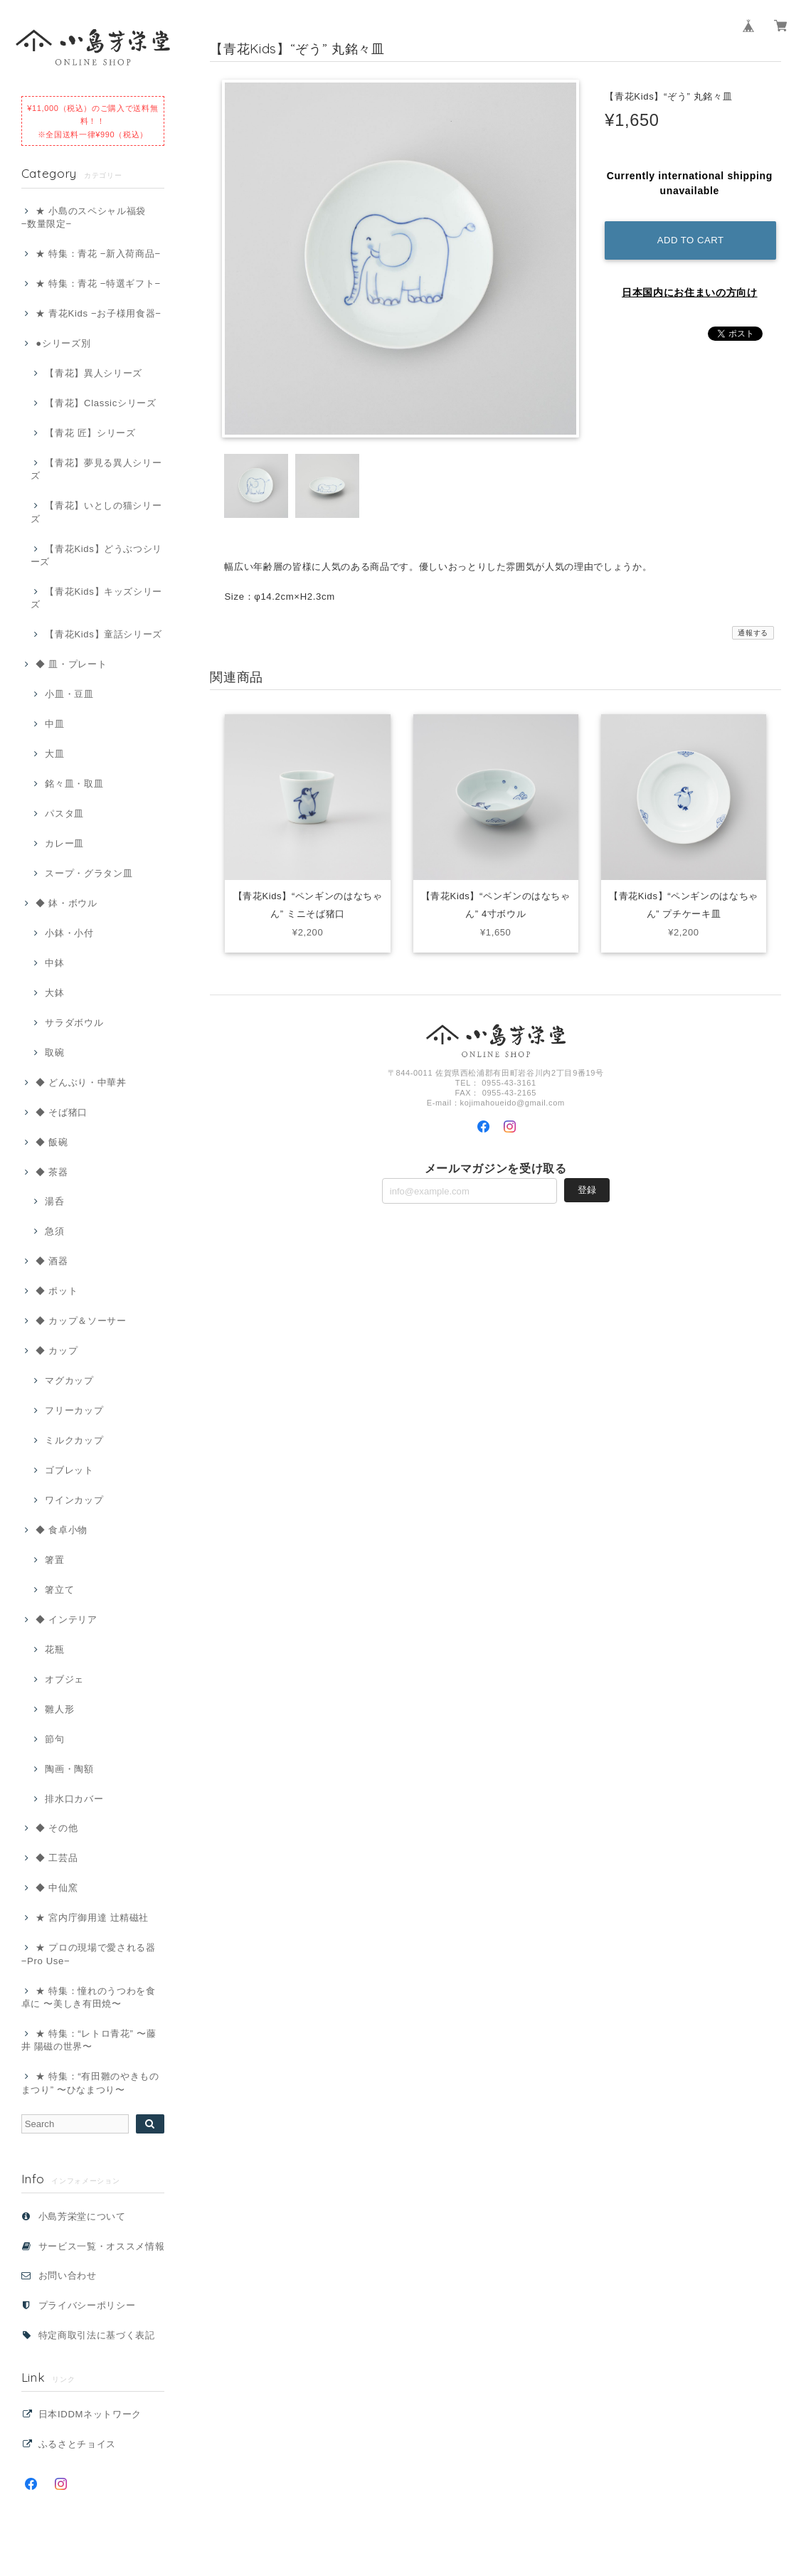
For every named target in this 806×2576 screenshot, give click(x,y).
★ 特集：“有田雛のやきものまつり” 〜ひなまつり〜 (90, 2082)
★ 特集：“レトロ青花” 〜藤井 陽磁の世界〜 (89, 2040)
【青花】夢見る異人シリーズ (96, 469)
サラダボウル (74, 1022)
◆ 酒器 (52, 1261)
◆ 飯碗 (52, 1142)
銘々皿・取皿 (74, 783)
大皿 (54, 753)
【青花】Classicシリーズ (100, 403)
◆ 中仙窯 (57, 1887)
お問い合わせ (67, 2275)
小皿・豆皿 (69, 694)
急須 (54, 1231)
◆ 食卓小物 (62, 1530)
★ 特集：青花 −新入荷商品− (98, 253)
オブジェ (64, 1679)
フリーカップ (74, 1410)
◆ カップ (57, 1350)
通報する (753, 633)
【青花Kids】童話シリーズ (103, 634)
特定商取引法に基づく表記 (96, 2335)
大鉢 (54, 992)
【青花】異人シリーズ (93, 373)
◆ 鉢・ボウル (66, 903)
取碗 (54, 1052)
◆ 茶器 (52, 1172)
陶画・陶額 (69, 1769)
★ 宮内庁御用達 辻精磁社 (92, 1917)
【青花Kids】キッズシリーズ (96, 598)
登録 (587, 1190)
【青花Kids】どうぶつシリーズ (96, 555)
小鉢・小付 (69, 933)
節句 (54, 1739)
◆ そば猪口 (62, 1112)
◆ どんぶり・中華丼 (81, 1082)
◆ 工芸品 (57, 1858)
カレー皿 (64, 843)
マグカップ (69, 1380)
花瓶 (54, 1649)
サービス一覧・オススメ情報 (101, 2246)
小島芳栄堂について (82, 2216)
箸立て (59, 1589)
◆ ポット (57, 1291)
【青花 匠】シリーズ (90, 433)
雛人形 (59, 1709)
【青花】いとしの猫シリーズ (96, 512)
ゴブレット (69, 1470)
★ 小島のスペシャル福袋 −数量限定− (83, 217)
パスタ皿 (64, 813)
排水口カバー (74, 1798)
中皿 (54, 724)
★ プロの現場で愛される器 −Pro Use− (88, 1954)
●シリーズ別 (63, 343)
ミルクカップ (74, 1440)
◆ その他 (57, 1828)
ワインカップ (74, 1500)
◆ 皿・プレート (71, 664)
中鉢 (54, 963)
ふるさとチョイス (77, 2444)
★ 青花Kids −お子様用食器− (98, 313)
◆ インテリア (66, 1619)
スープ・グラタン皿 (88, 873)
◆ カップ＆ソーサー (81, 1320)
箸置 (54, 1559)
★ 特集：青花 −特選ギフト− (98, 283)
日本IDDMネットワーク (90, 2414)
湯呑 (54, 1201)
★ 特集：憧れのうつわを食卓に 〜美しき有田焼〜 (88, 1997)
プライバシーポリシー (87, 2305)
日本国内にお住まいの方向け (690, 291)
